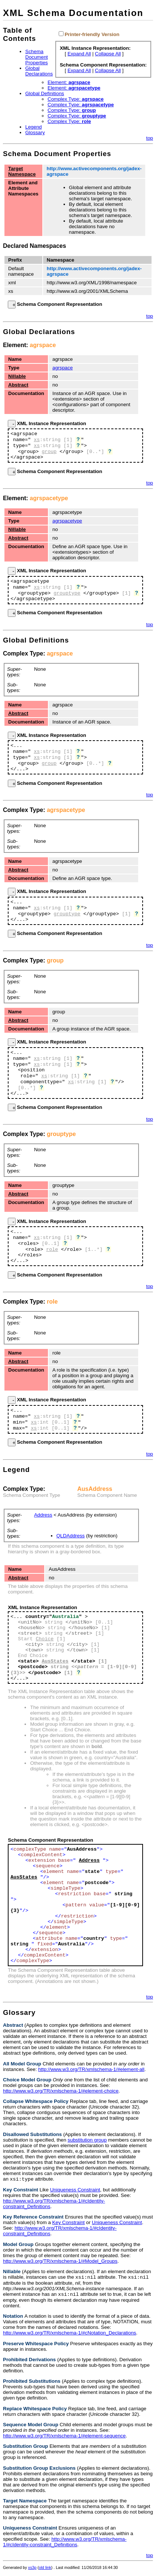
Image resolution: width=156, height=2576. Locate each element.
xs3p (32, 2569)
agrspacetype (49, 498)
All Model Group (22, 2064)
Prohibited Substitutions (32, 2383)
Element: (69, 82)
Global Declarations (39, 71)
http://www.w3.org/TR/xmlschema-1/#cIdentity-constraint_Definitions (65, 2544)
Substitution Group (25, 2448)
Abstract (18, 385)
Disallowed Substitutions (32, 2134)
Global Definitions (44, 93)
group (49, 451)
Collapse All (108, 53)
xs (10, 291)
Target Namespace (22, 171)
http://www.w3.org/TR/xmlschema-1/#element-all (91, 2069)
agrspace (43, 345)
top (149, 138)
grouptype (66, 593)
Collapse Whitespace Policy (35, 2101)
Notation (13, 2318)
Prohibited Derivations (29, 2362)
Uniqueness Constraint (75, 2190)
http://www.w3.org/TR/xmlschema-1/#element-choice (60, 2091)
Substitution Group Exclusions (39, 2470)
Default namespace (21, 271)
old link (45, 2569)
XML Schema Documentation (73, 13)
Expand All (79, 53)
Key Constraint (20, 2190)
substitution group (87, 2140)
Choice (44, 1639)
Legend (33, 127)
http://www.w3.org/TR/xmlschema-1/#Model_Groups (60, 2262)
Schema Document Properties (36, 57)
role (52, 1249)
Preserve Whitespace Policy (36, 2346)
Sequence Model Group (30, 2427)
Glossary (35, 132)
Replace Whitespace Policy (35, 2411)
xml (12, 282)
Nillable (17, 376)
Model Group (18, 2245)
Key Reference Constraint (33, 2217)
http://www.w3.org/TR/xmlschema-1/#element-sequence (64, 2438)
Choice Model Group (27, 2080)
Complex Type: (76, 99)
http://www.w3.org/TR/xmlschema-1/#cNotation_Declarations (69, 2335)
